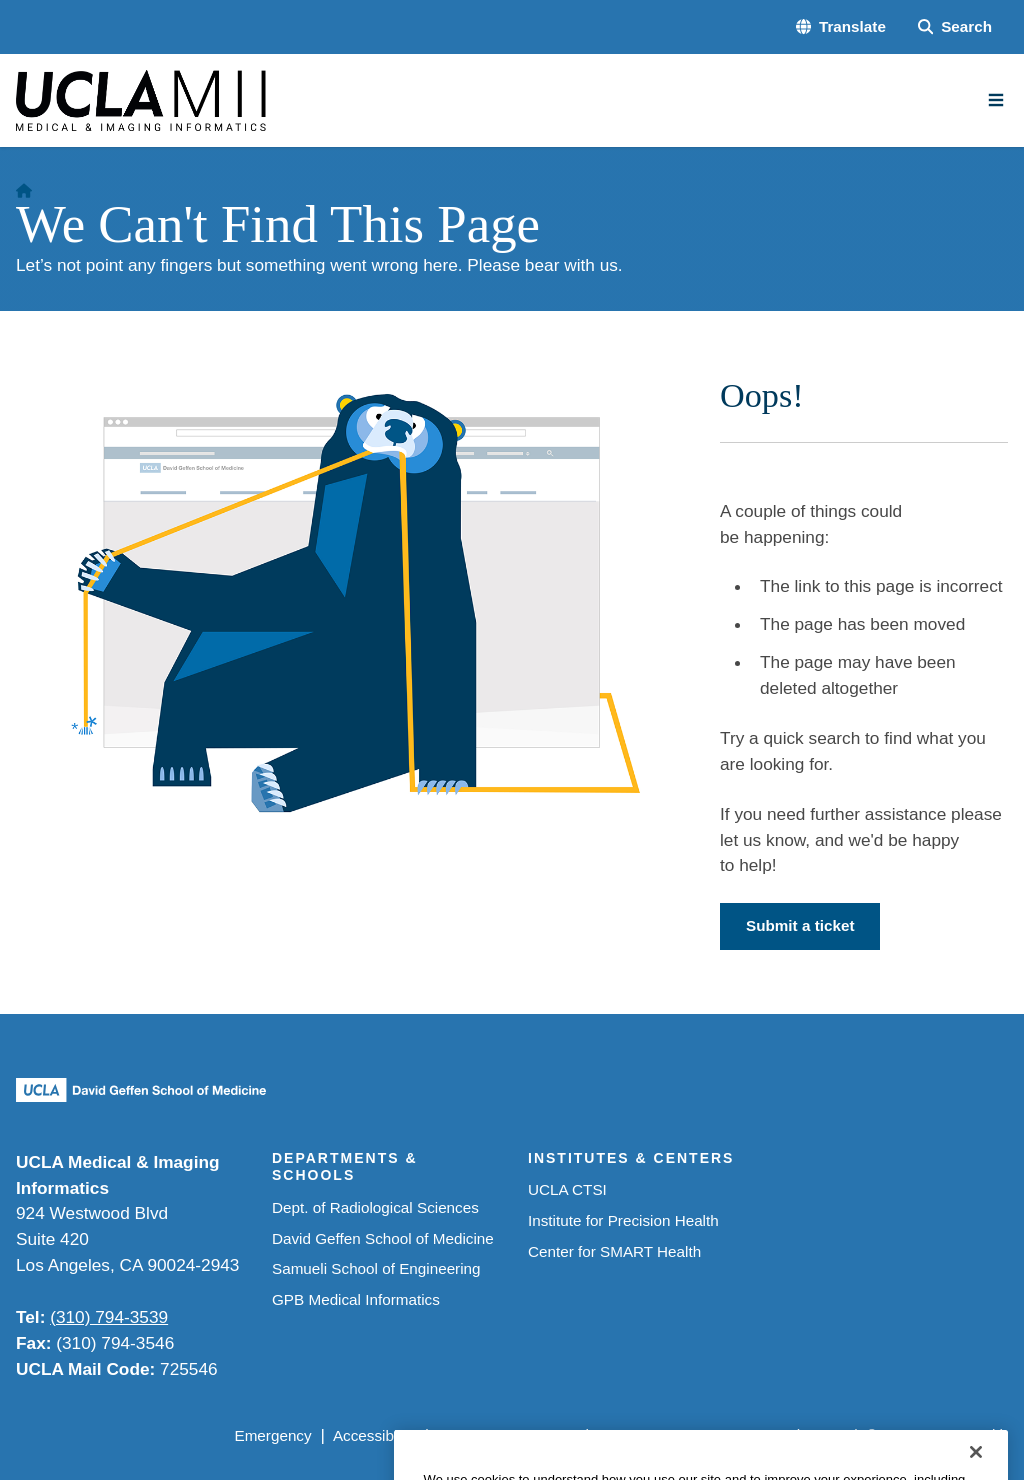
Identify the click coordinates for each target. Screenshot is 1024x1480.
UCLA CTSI (567, 1189)
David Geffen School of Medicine (383, 1238)
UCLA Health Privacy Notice (693, 1435)
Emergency (272, 1435)
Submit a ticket (800, 925)
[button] (841, 27)
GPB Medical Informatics (356, 1299)
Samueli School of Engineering (376, 1268)
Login (827, 1435)
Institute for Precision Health (623, 1220)
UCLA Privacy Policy (506, 1435)
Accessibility (374, 1435)
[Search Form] (955, 27)
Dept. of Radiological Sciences (375, 1207)
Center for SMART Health (614, 1251)
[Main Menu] (996, 100)
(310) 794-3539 (109, 1317)
